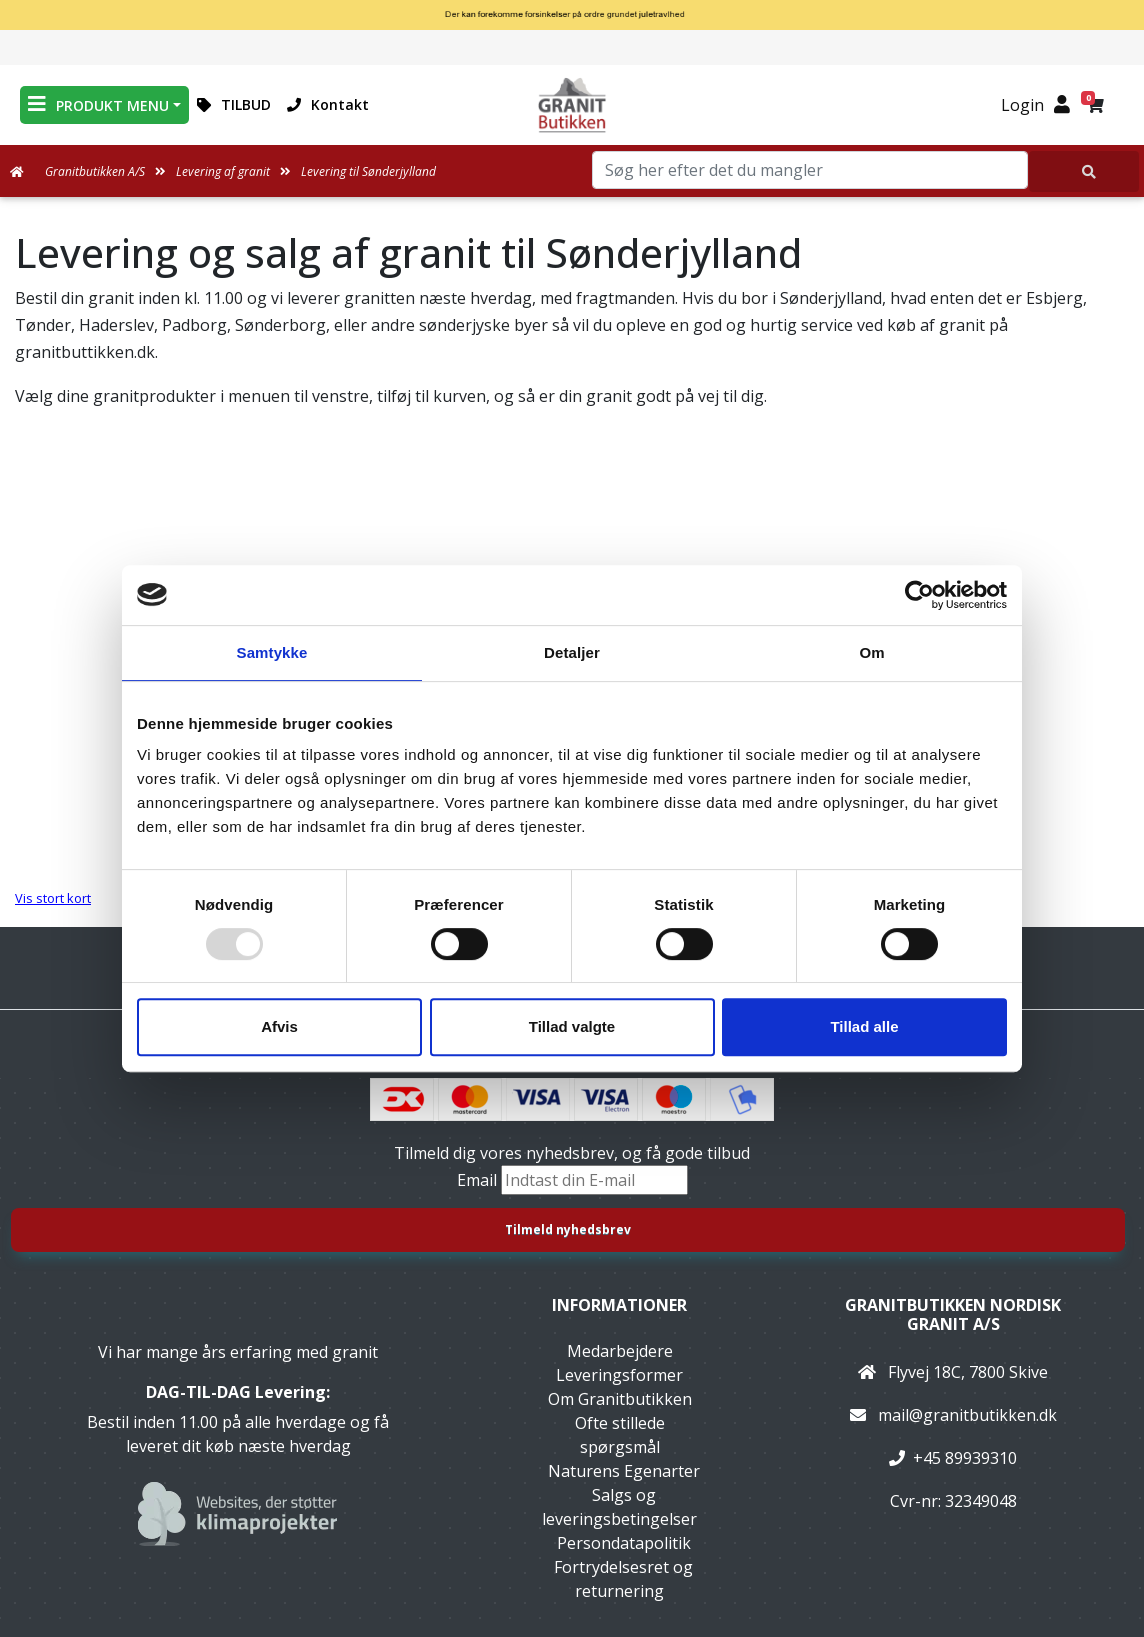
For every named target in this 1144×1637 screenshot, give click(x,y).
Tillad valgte (572, 1026)
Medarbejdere (620, 1351)
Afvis (279, 1026)
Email (479, 1180)
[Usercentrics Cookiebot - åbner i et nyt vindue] (919, 595)
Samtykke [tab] (272, 652)
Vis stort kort (53, 898)
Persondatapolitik (624, 1543)
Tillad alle (864, 1026)
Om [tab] (871, 652)
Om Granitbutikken (620, 1399)
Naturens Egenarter (624, 1471)
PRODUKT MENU (98, 104)
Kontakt (328, 104)
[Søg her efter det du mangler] (1084, 171)
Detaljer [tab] (572, 652)
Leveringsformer (619, 1375)
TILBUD (234, 104)
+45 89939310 (965, 1458)
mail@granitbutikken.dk (967, 1415)
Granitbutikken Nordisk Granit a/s (953, 1314)
